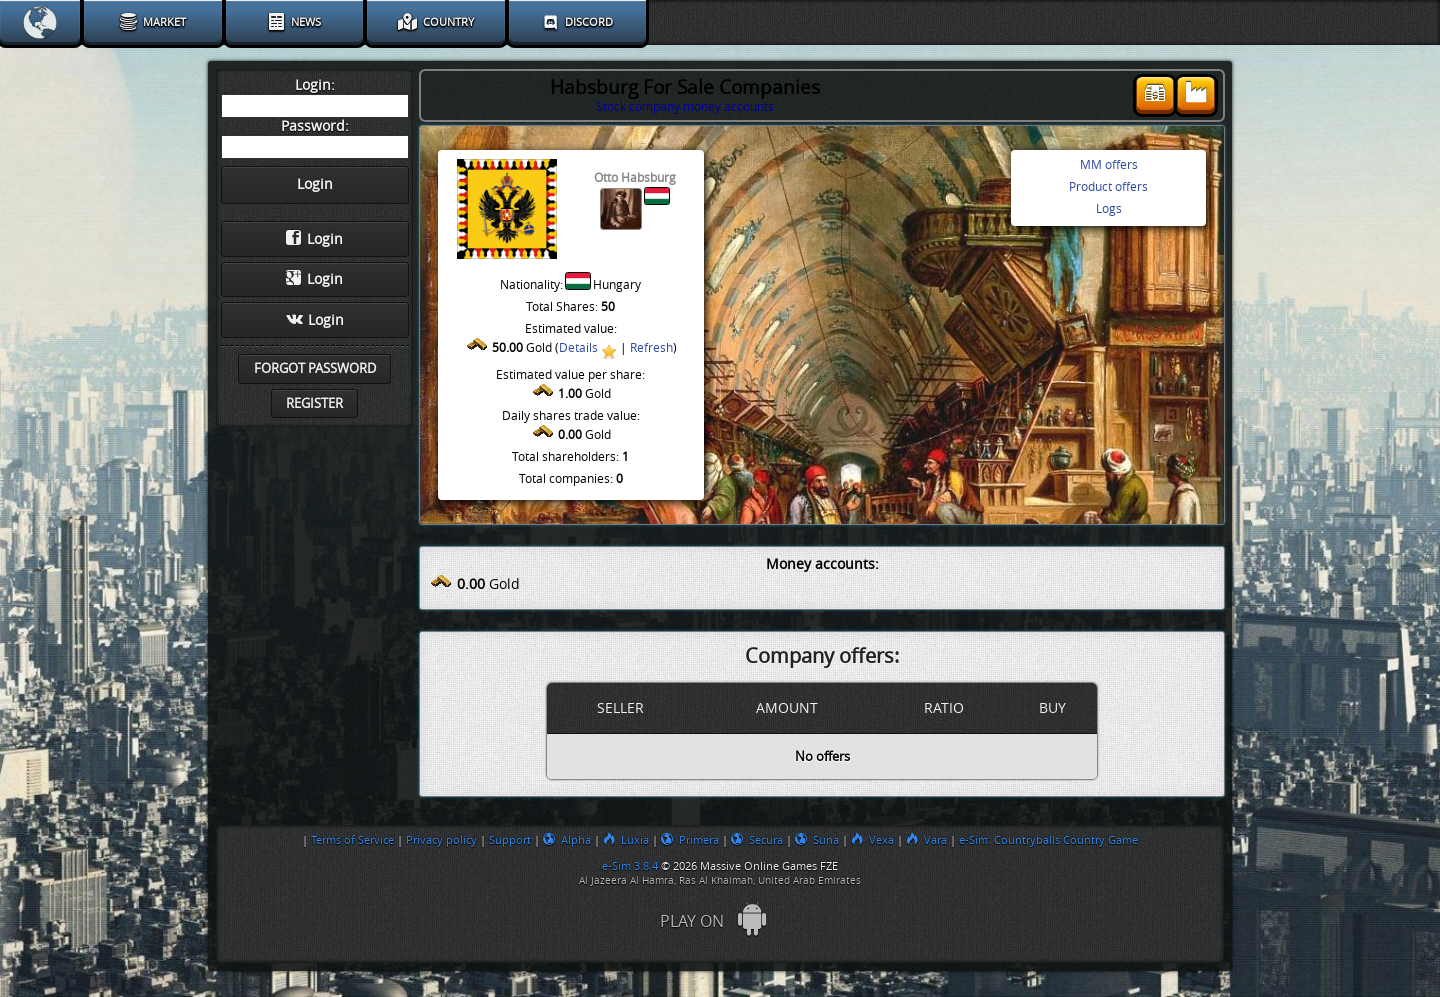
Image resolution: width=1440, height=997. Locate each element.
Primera (690, 840)
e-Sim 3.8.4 (630, 866)
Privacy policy (441, 840)
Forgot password (315, 368)
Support (510, 840)
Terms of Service (352, 840)
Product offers (1108, 187)
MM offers (1109, 165)
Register (314, 403)
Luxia (626, 840)
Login (314, 239)
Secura (757, 840)
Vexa (872, 840)
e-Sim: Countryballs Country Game (1048, 840)
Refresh (651, 348)
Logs (1109, 209)
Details (578, 348)
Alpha (567, 840)
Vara (926, 840)
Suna (817, 840)
